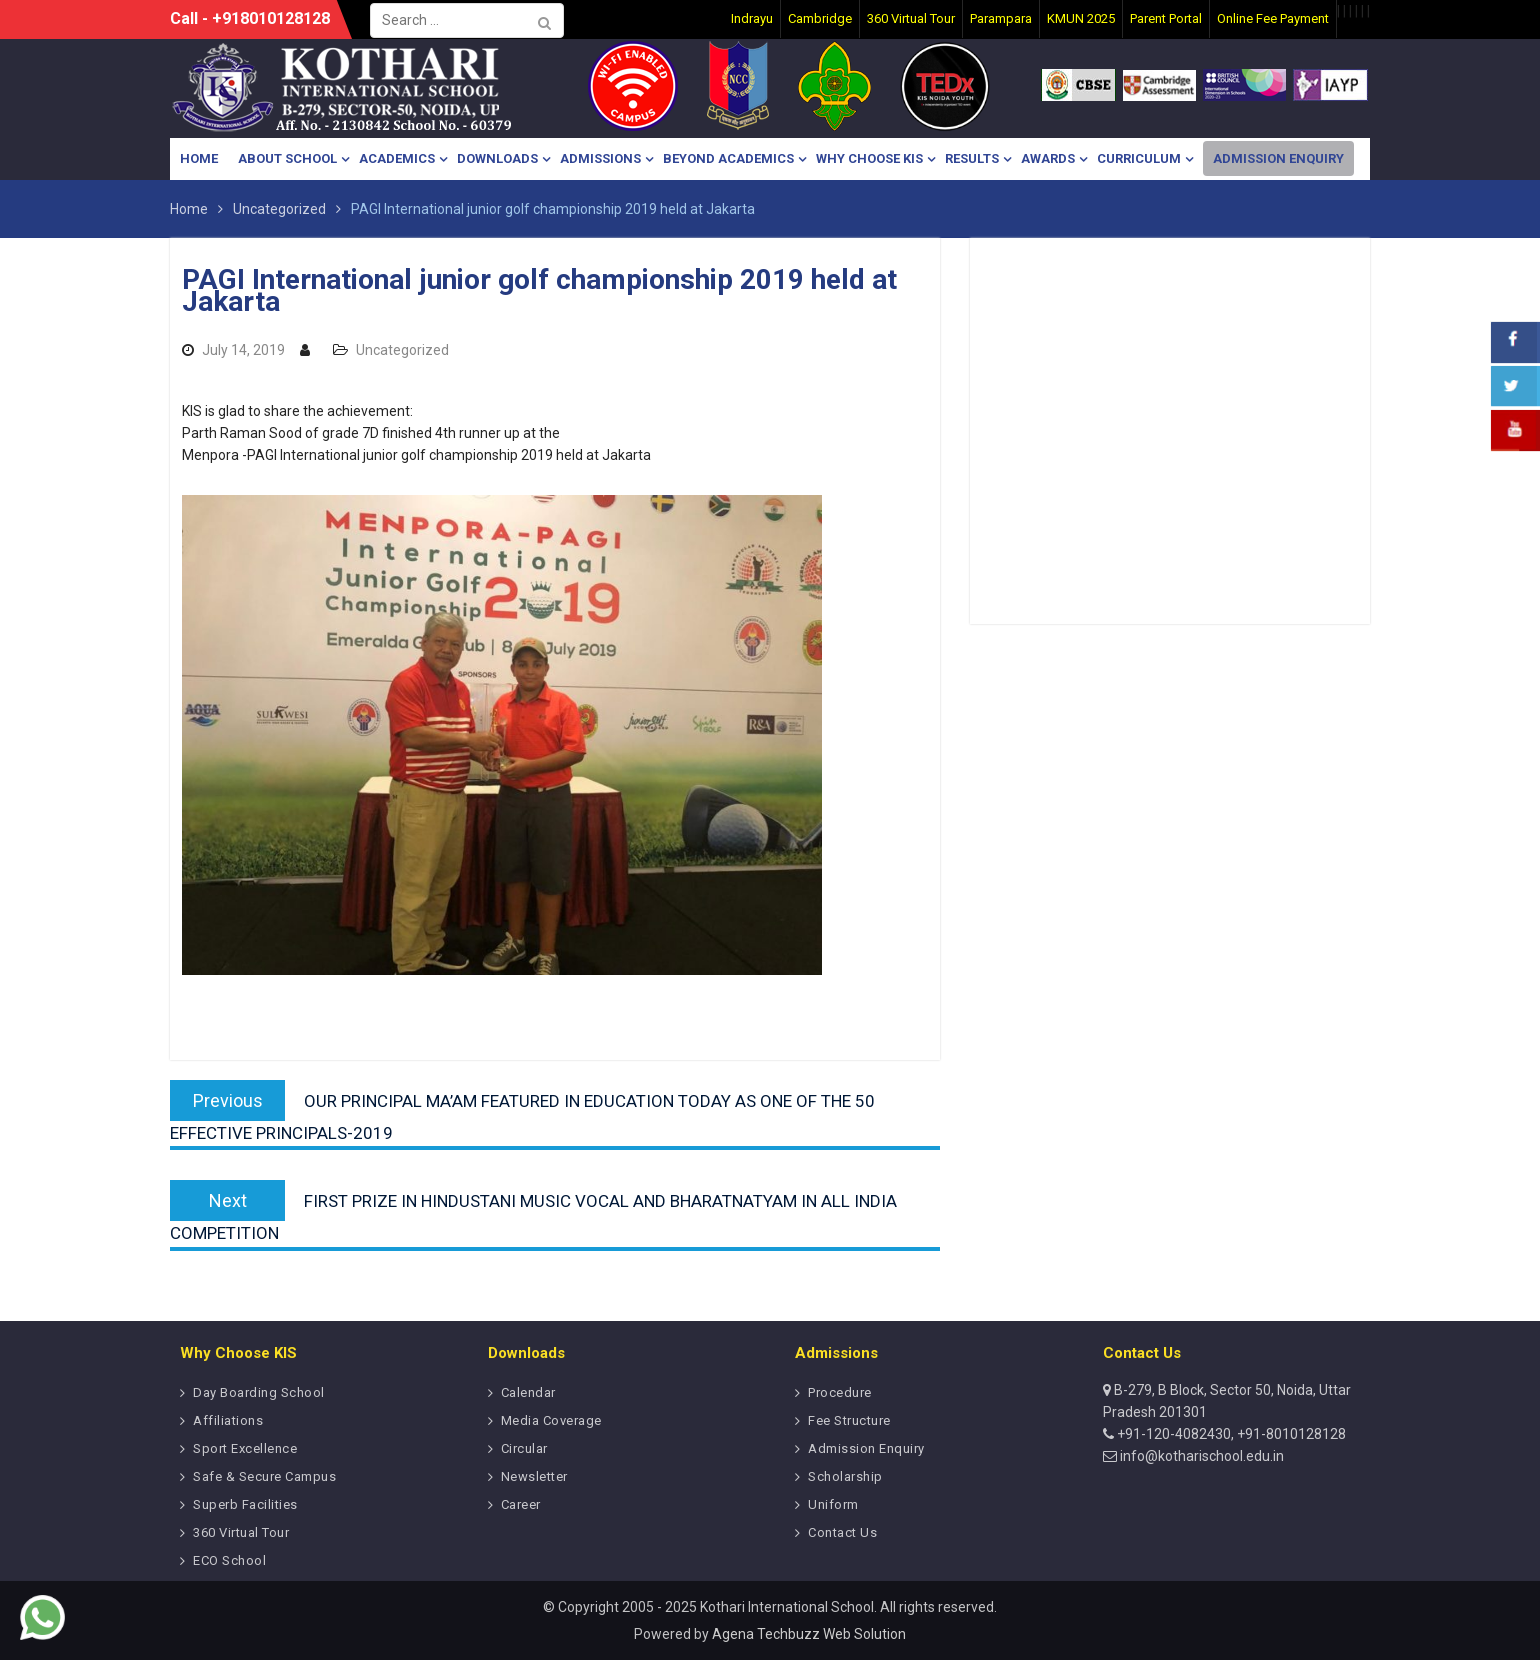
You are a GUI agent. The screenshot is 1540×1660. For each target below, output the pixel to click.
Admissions (600, 158)
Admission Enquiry (1278, 158)
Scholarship (845, 1476)
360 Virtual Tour (241, 1532)
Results (972, 158)
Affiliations (228, 1420)
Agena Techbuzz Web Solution (809, 1634)
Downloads (497, 158)
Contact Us (842, 1532)
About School (287, 158)
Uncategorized (402, 350)
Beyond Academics (728, 158)
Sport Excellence (245, 1448)
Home (199, 158)
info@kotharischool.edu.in (1200, 1456)
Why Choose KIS (869, 158)
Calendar (528, 1392)
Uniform (833, 1504)
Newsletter (534, 1476)
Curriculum (1139, 158)
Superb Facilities (245, 1504)
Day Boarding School (259, 1392)
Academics (397, 158)
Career (521, 1504)
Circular (524, 1448)
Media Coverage (551, 1420)
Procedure (840, 1392)
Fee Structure (849, 1420)
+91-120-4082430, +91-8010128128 (1230, 1434)
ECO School (229, 1560)
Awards (1048, 158)
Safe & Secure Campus (264, 1476)
